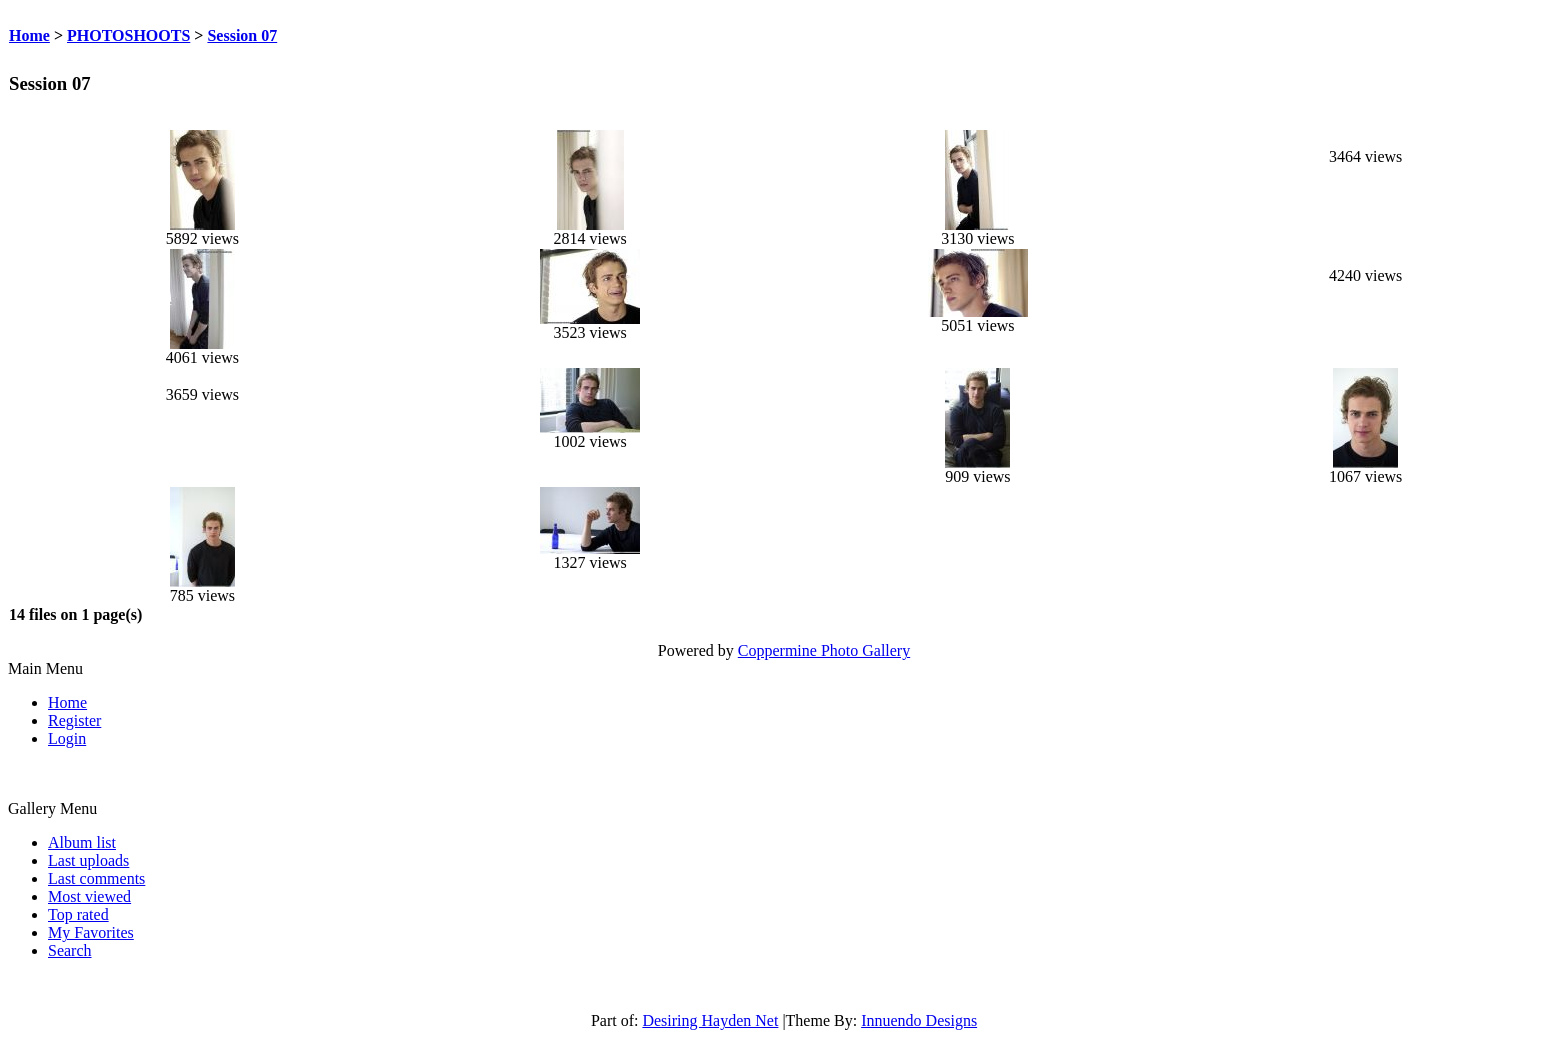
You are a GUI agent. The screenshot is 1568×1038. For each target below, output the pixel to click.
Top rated (78, 914)
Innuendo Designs (919, 1020)
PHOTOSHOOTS (128, 35)
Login (67, 738)
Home (29, 35)
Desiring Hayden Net (710, 1020)
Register (74, 720)
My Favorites (91, 932)
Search (70, 950)
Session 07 (242, 35)
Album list (82, 842)
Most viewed (89, 896)
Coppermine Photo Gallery (824, 650)
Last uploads (88, 860)
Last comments (96, 878)
